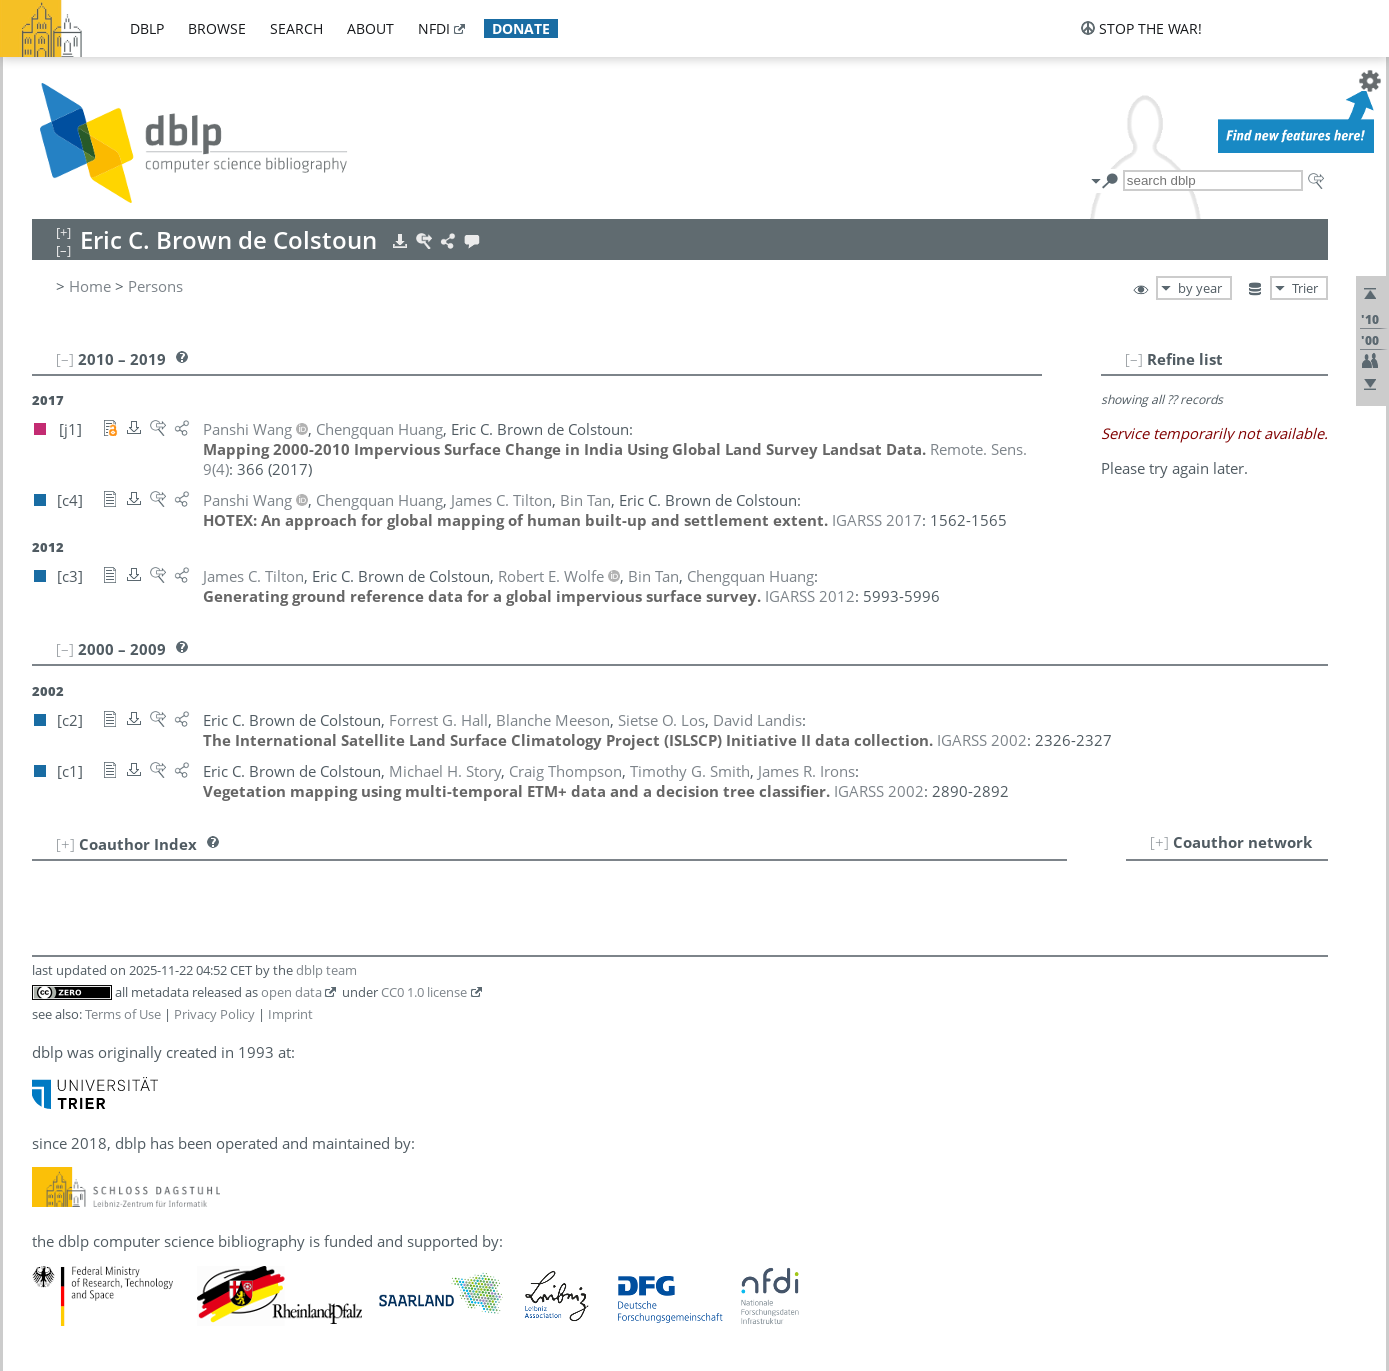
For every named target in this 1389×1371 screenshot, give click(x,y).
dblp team (326, 970)
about (370, 28)
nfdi (434, 28)
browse (217, 28)
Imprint (290, 1014)
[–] (1134, 359)
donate (521, 28)
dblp (147, 28)
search (296, 28)
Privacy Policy (214, 1014)
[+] (1159, 842)
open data (291, 992)
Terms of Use (123, 1014)
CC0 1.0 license (424, 992)
